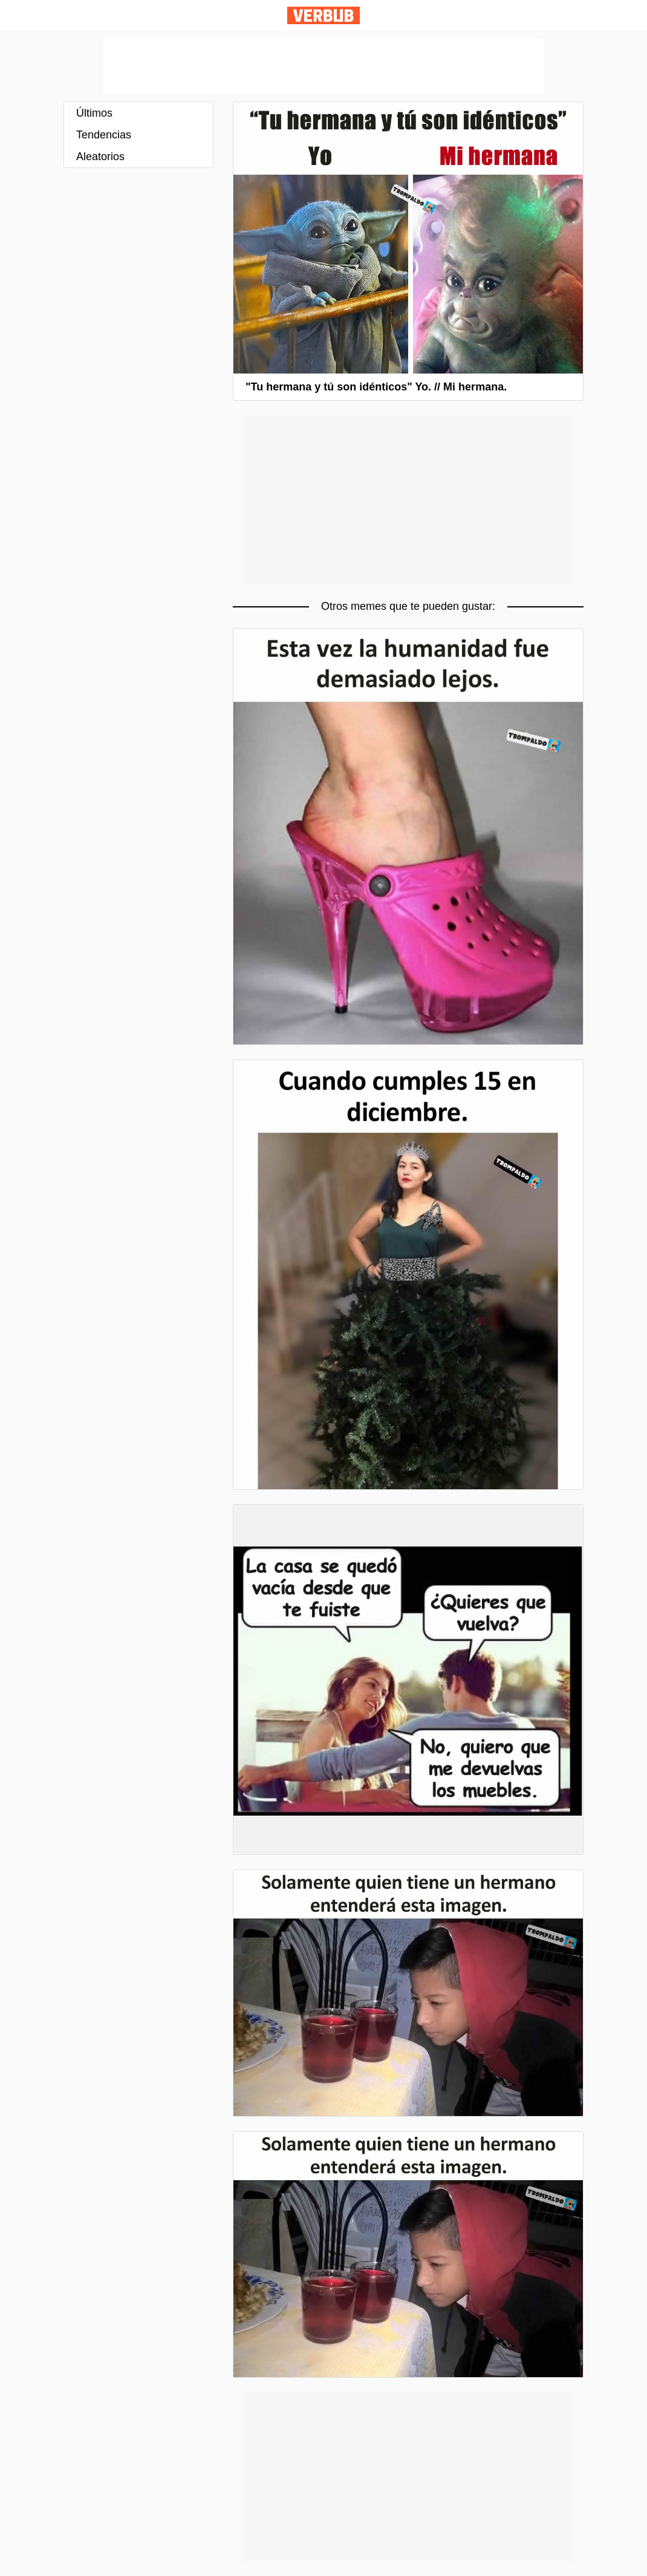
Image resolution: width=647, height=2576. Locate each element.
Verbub (323, 15)
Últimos (94, 113)
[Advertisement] (323, 66)
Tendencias (103, 135)
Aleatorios (100, 156)
